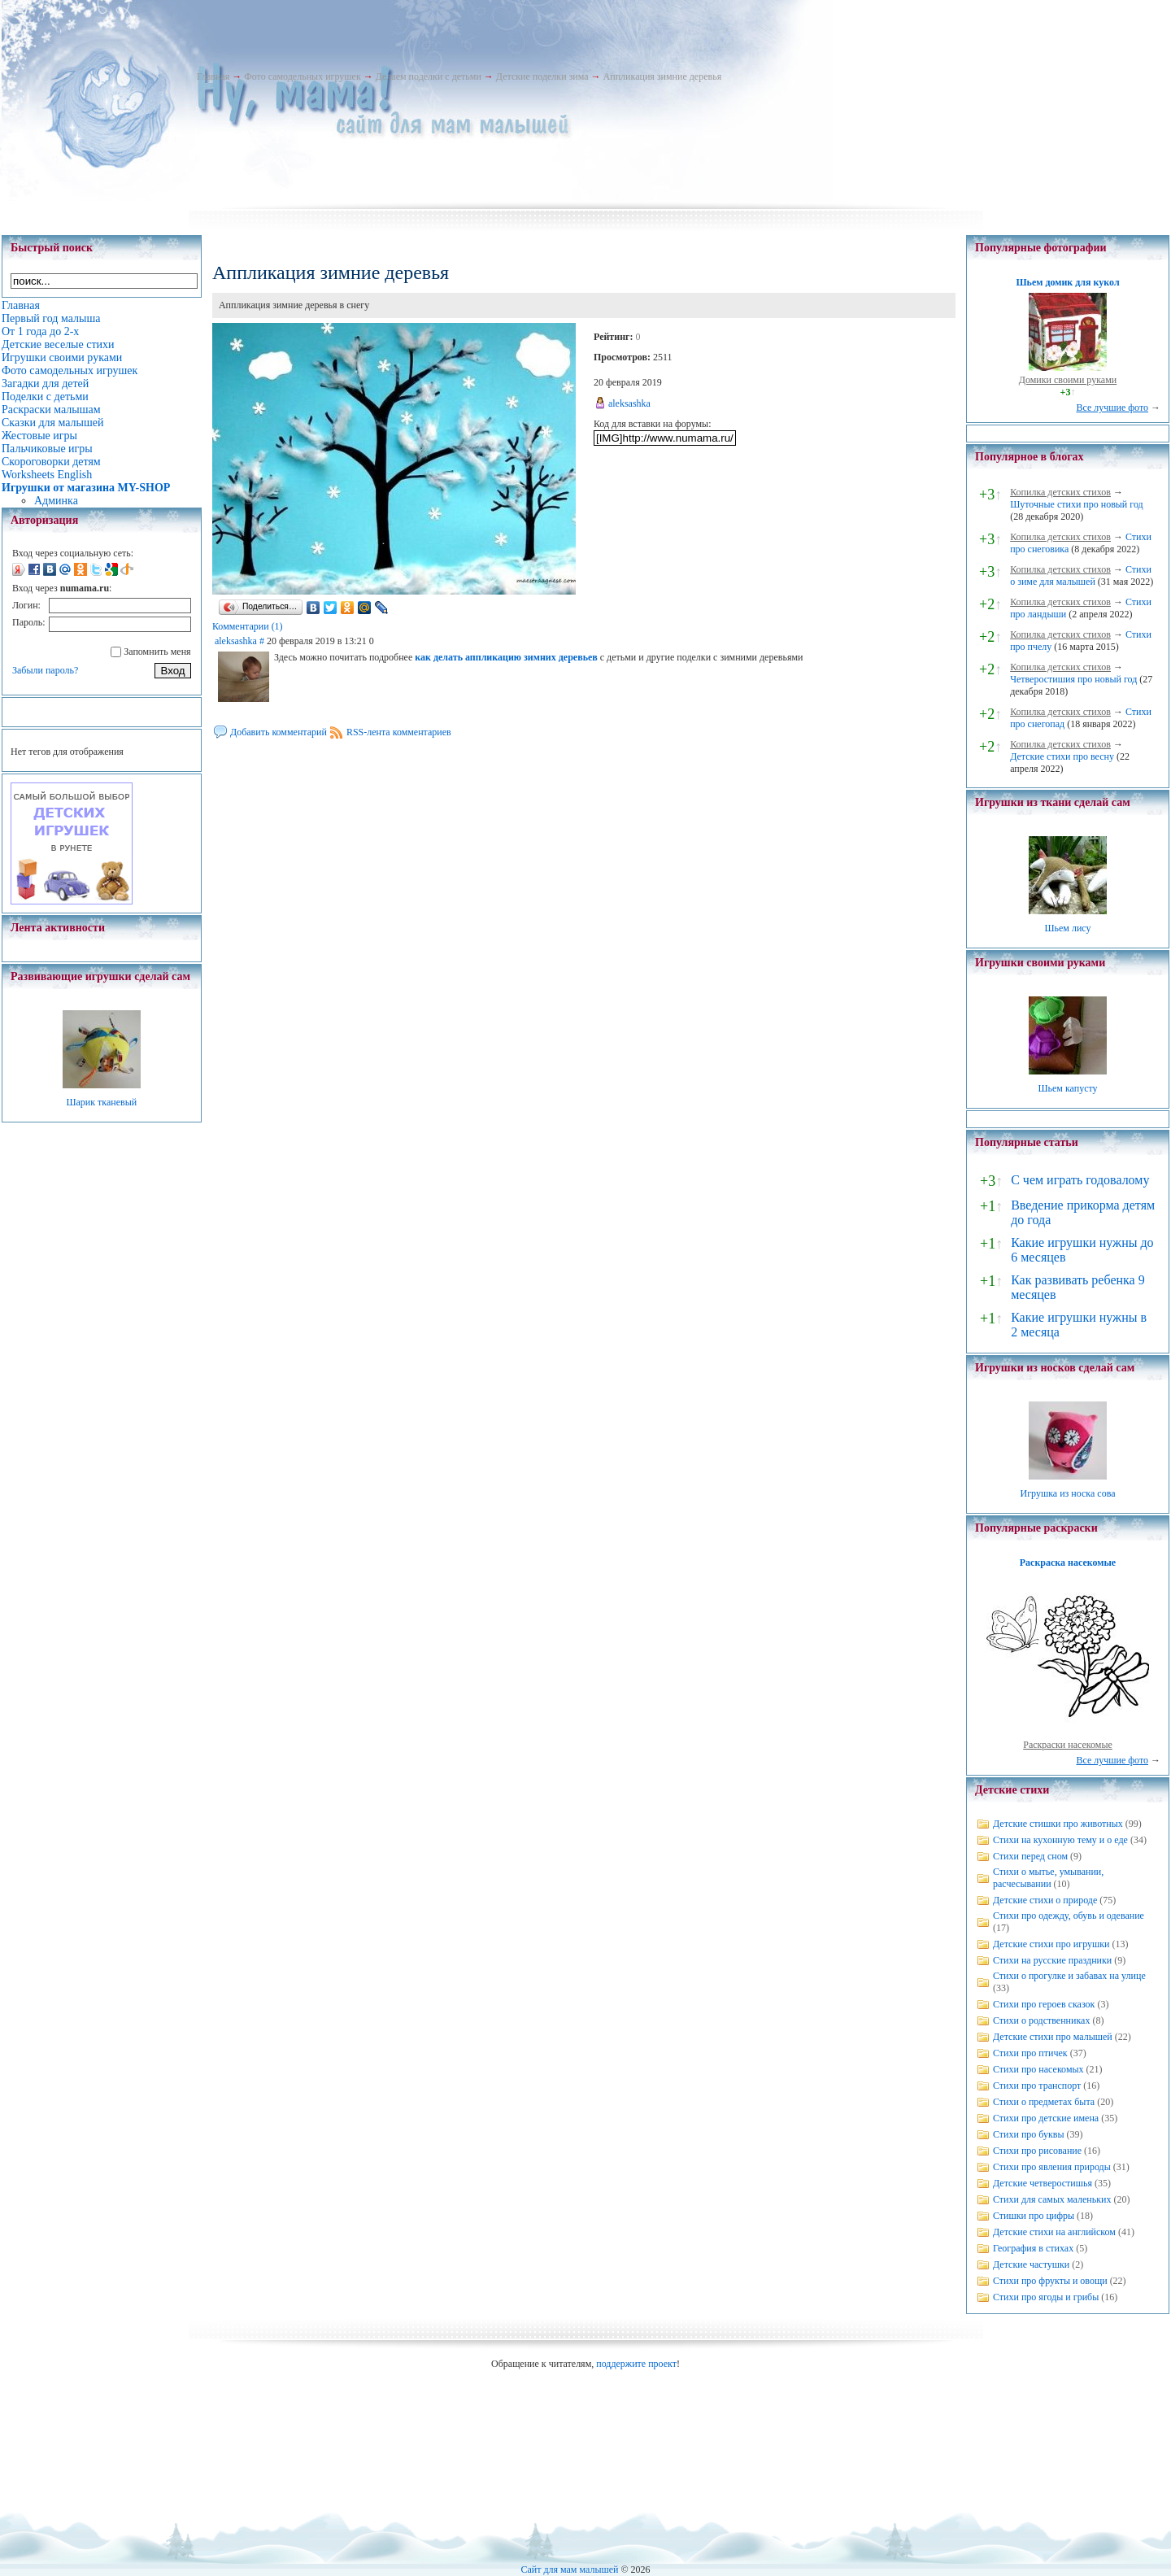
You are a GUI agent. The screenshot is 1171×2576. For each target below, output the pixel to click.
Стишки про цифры (1033, 2215)
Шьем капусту (1067, 1088)
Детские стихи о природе (1045, 1900)
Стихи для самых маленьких (1052, 2199)
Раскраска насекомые (1068, 1562)
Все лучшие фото (1112, 407)
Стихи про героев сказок (1044, 2004)
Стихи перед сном (1030, 1856)
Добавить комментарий (278, 732)
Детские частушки (1031, 2264)
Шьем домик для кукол (1067, 282)
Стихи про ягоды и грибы (1046, 2297)
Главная (213, 76)
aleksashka (629, 403)
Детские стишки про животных (1058, 1823)
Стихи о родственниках (1041, 2020)
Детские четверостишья (1042, 2183)
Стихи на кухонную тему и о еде (1060, 1840)
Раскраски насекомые (1067, 1744)
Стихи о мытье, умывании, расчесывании (1048, 1878)
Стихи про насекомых (1038, 2069)
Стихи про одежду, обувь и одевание (1068, 1915)
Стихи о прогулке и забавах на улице (1069, 1975)
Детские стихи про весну (1062, 756)
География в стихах (1033, 2248)
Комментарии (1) (247, 626)
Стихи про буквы (1028, 2134)
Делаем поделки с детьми (428, 76)
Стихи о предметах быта (1044, 2101)
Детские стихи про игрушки (1051, 1944)
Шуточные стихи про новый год (1076, 504)
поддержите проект (636, 2363)
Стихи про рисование (1037, 2150)
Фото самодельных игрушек (302, 76)
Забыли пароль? (45, 670)
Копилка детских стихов (1060, 492)
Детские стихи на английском (1054, 2232)
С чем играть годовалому (1080, 1180)
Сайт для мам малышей (569, 2569)
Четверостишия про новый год (1073, 679)
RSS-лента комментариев (398, 732)
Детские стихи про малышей (1052, 2036)
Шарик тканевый (101, 1102)
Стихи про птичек (1030, 2053)
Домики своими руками (1068, 380)
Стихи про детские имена (1046, 2118)
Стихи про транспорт (1037, 2085)
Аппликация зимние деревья (662, 76)
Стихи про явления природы (1052, 2167)
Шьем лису (1067, 928)
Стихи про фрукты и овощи (1050, 2280)
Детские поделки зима (542, 76)
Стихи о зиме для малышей (1080, 575)
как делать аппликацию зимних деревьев (506, 657)
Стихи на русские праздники (1052, 1960)
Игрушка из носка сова (1068, 1493)
